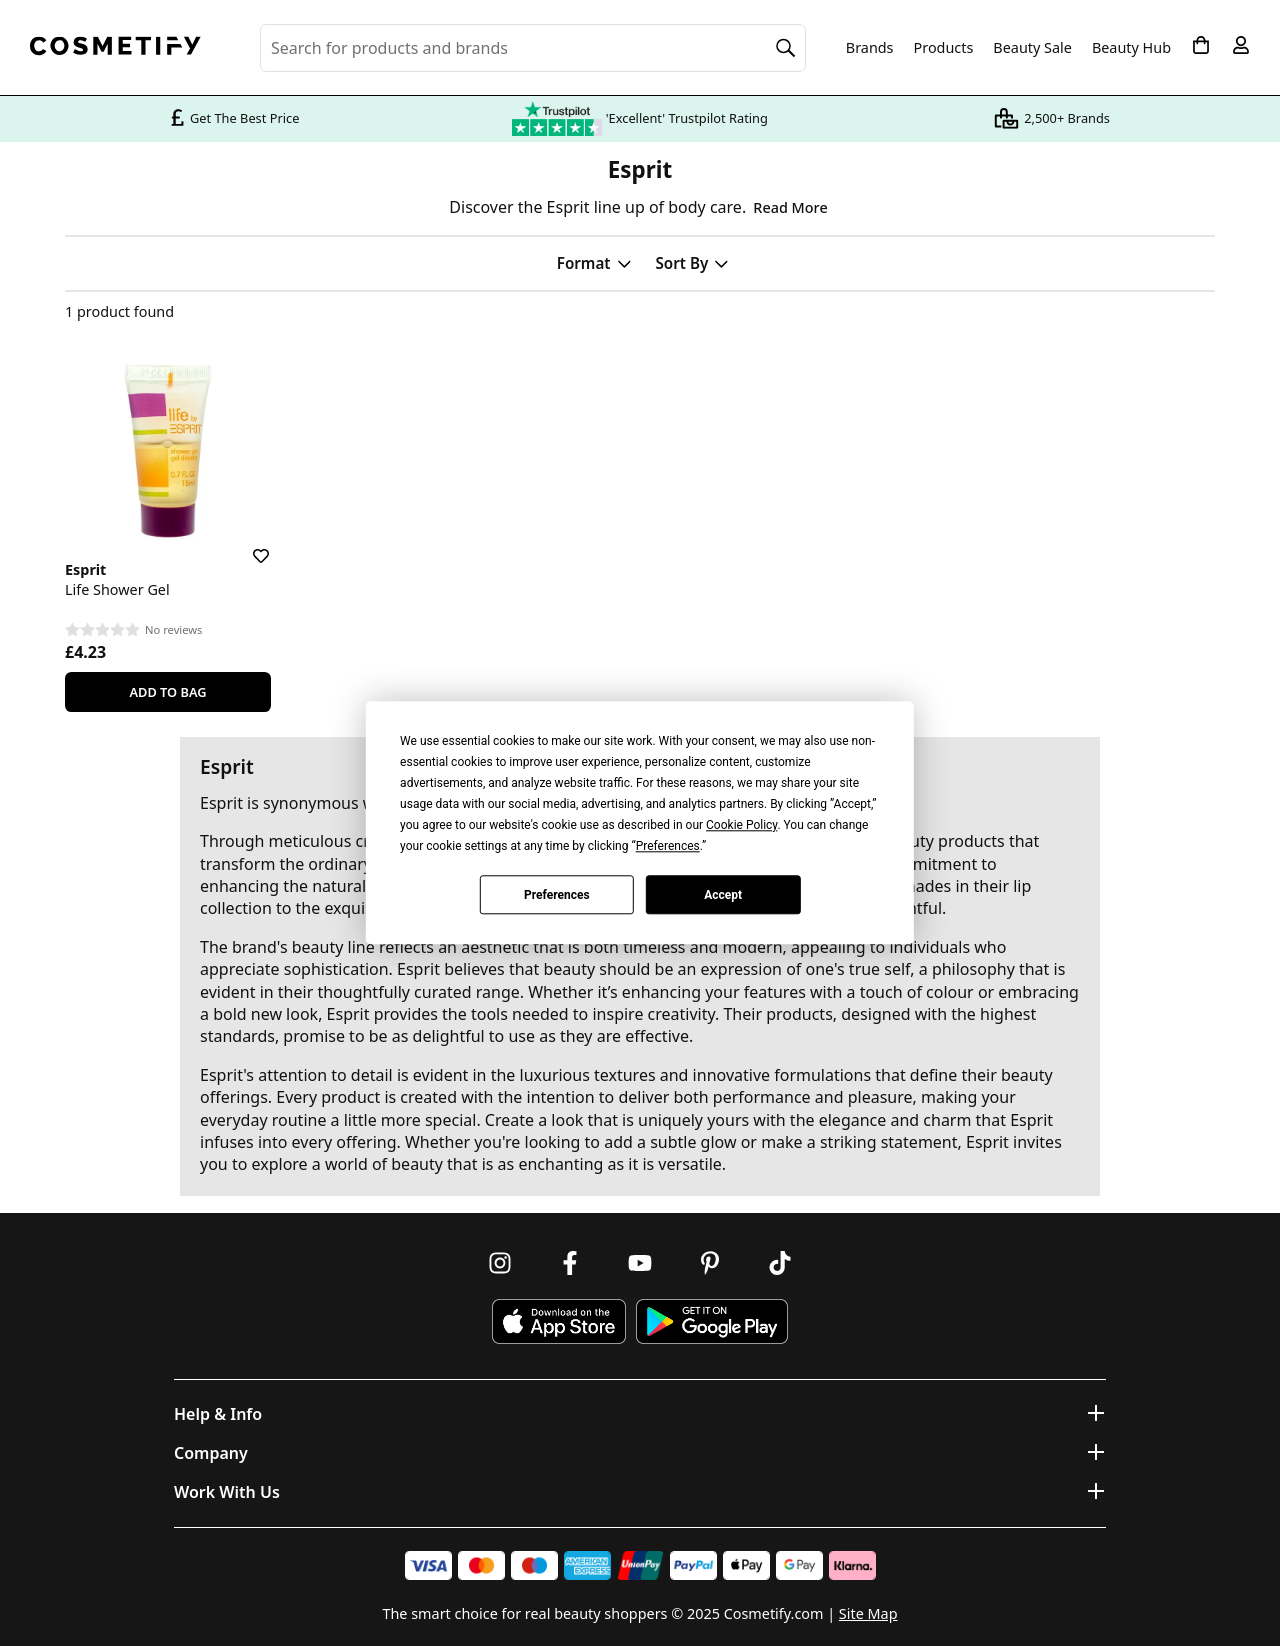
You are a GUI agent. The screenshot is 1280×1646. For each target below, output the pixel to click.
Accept (723, 895)
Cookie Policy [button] (741, 825)
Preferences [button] (668, 846)
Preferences (557, 895)
